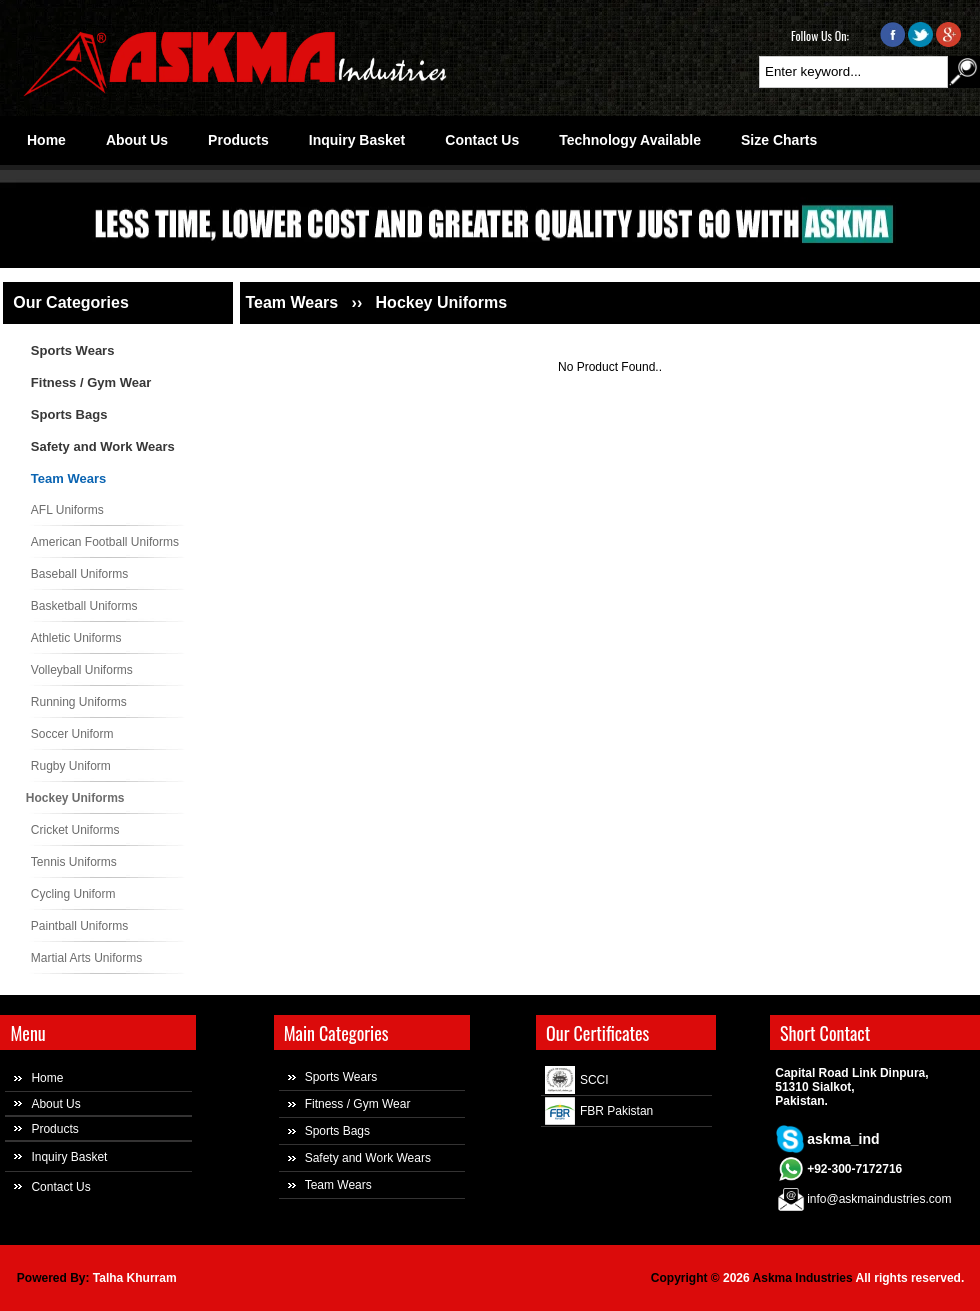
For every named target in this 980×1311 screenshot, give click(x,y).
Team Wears (68, 478)
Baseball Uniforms (79, 574)
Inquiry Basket (69, 1157)
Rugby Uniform (71, 766)
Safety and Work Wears (103, 446)
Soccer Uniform (72, 734)
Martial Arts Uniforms (86, 958)
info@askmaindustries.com (879, 1199)
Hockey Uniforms (75, 798)
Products (54, 1129)
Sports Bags (69, 414)
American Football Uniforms (105, 542)
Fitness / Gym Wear (91, 382)
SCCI (594, 1080)
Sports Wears (73, 350)
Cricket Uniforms (75, 830)
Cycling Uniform (73, 894)
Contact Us (60, 1187)
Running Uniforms (79, 702)
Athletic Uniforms (76, 638)
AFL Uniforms (67, 510)
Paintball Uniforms (79, 926)
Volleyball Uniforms (82, 670)
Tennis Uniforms (74, 862)
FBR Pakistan (616, 1111)
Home (47, 1078)
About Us (55, 1104)
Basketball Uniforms (84, 606)
